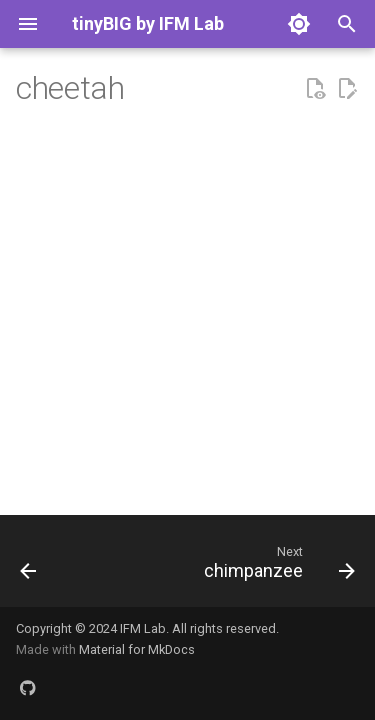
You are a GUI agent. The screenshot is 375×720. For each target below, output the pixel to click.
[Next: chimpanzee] (277, 567)
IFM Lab (143, 628)
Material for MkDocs (137, 649)
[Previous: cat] (28, 567)
